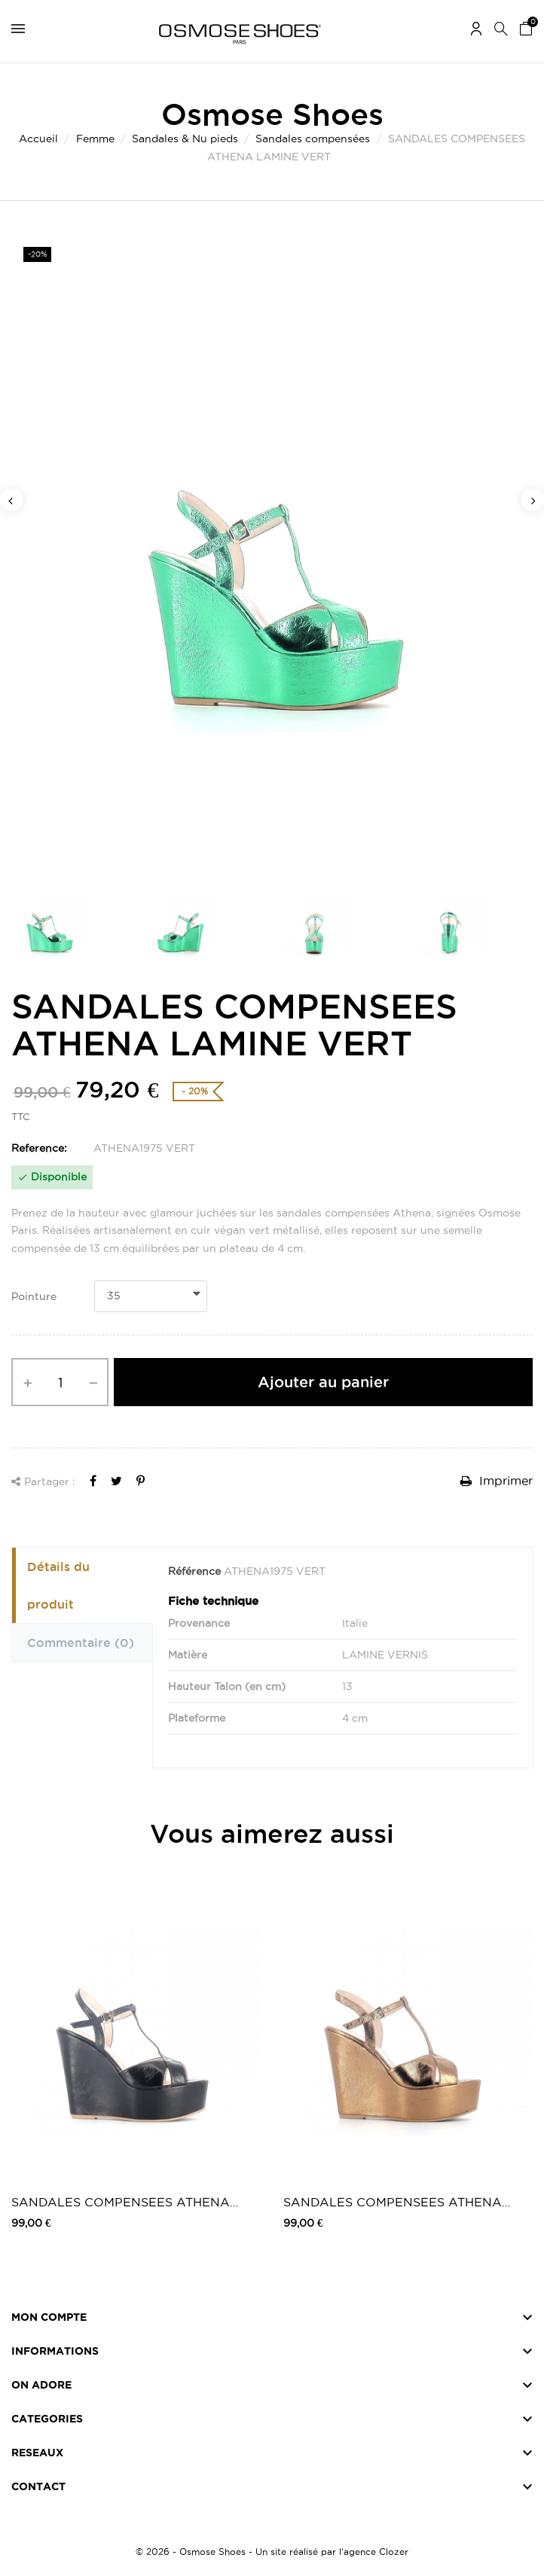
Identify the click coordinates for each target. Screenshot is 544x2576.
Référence (194, 1571)
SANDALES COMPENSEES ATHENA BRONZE (392, 2203)
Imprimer (496, 1480)
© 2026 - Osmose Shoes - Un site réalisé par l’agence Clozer (272, 2551)
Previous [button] (11, 500)
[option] (272, 551)
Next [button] (532, 500)
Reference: (39, 1148)
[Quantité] (60, 1382)
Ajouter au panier (323, 1382)
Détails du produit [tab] (58, 1585)
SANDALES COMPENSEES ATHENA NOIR (120, 2203)
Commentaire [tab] (80, 1642)
